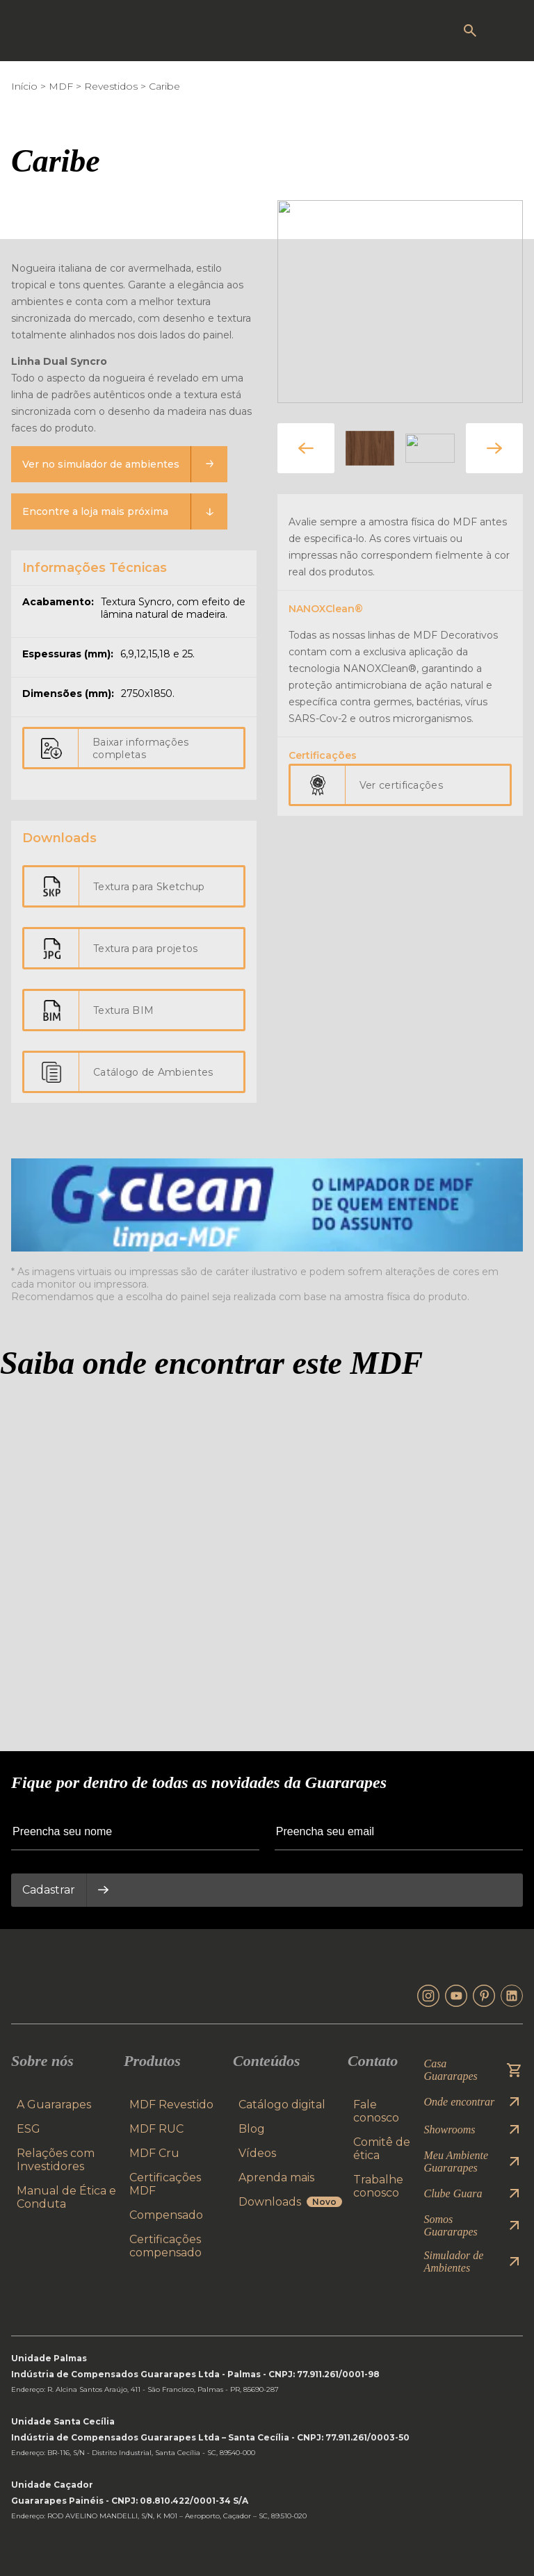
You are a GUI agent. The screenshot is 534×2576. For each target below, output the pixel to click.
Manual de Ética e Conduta (66, 2197)
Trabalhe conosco (378, 2186)
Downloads (290, 2201)
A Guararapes (54, 2104)
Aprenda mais (276, 2177)
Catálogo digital (281, 2104)
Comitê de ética (381, 2148)
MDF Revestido (171, 2104)
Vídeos (257, 2153)
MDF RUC (156, 2128)
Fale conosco (376, 2111)
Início (24, 86)
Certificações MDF (165, 2184)
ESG (28, 2128)
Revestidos (111, 86)
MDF (61, 86)
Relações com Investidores (56, 2160)
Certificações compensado (165, 2246)
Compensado (166, 2215)
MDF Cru (154, 2153)
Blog (251, 2128)
